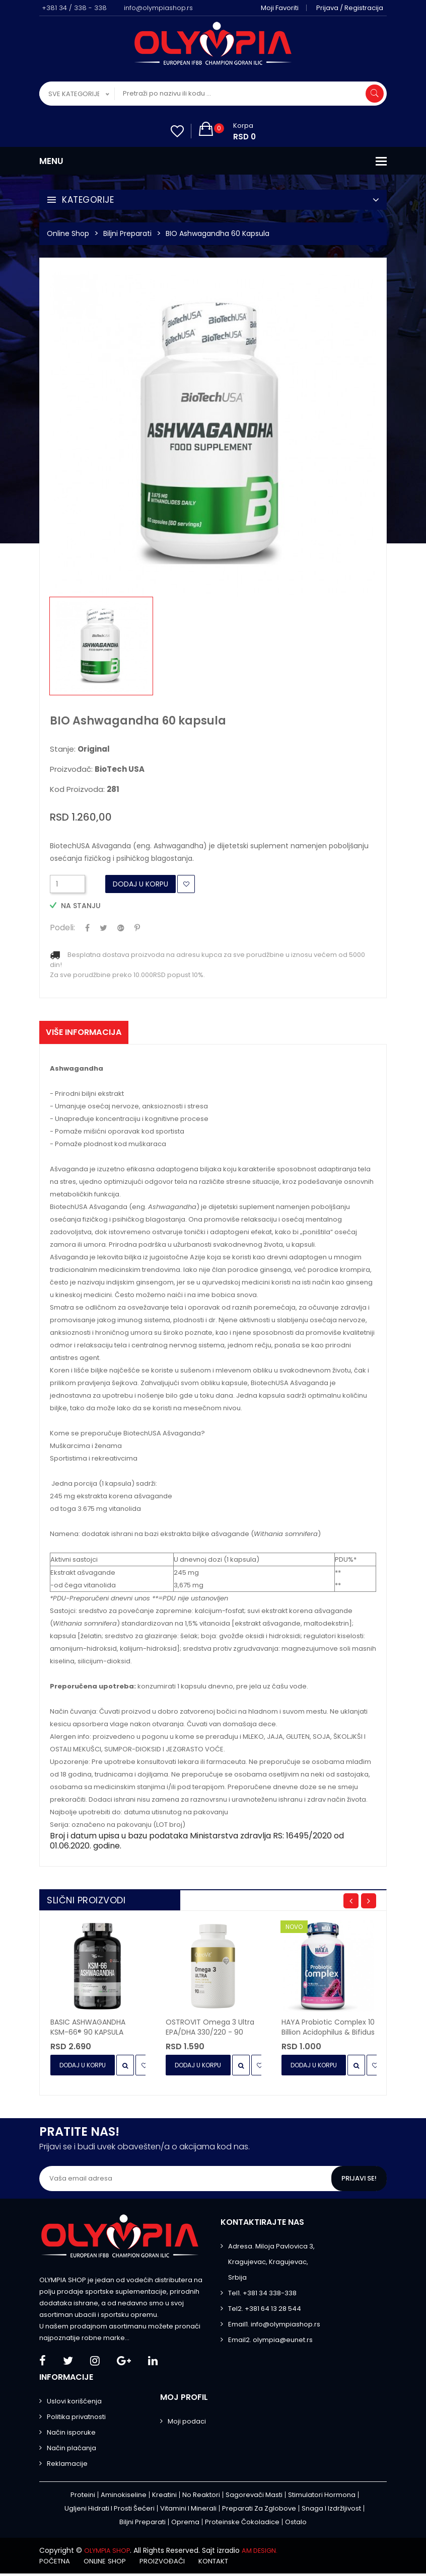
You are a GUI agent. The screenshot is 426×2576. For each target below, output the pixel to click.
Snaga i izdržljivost (331, 2511)
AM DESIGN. (265, 2553)
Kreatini (164, 2497)
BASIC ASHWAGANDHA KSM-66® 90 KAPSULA (87, 2030)
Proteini (82, 2497)
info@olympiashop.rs (158, 8)
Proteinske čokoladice (242, 2525)
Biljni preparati (127, 233)
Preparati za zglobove (259, 2511)
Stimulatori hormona (322, 2497)
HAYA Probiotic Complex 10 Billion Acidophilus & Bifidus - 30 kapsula (328, 2030)
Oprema (185, 2525)
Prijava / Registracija (353, 8)
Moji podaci (187, 2424)
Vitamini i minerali (188, 2511)
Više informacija (89, 1033)
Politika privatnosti (76, 2420)
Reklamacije (67, 2466)
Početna (55, 2563)
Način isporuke (71, 2435)
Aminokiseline (124, 2497)
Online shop (111, 2563)
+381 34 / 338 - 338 (74, 8)
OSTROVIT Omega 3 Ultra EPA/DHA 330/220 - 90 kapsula (210, 2030)
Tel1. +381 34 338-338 (262, 2296)
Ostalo (296, 2525)
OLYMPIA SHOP (109, 2553)
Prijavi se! (357, 2182)
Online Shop (68, 233)
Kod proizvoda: (84, 789)
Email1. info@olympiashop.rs (274, 2327)
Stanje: (80, 749)
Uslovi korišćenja (74, 2404)
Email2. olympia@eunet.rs (270, 2343)
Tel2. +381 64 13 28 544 (264, 2311)
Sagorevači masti (254, 2497)
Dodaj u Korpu (140, 884)
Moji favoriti (283, 8)
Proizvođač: (97, 769)
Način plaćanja (71, 2451)
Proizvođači (173, 2563)
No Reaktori (201, 2497)
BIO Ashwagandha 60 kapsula (217, 233)
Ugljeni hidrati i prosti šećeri (109, 2511)
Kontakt (230, 2563)
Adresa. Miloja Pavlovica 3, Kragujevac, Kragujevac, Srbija (271, 2264)
